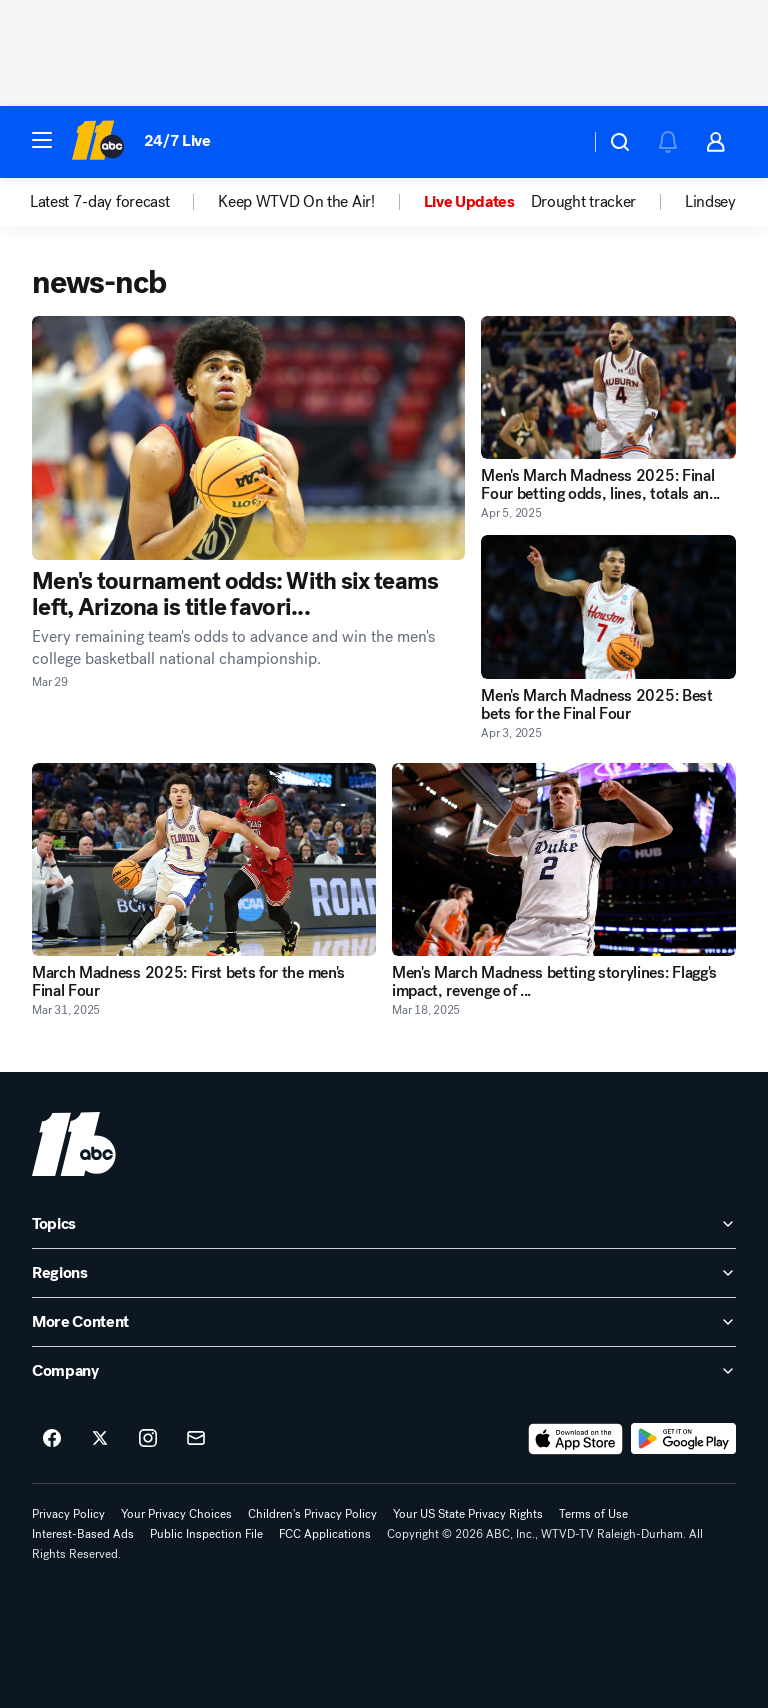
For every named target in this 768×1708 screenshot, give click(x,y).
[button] (42, 140)
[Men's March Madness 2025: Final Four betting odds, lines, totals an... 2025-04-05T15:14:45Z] (608, 387)
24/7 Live (177, 140)
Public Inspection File (206, 1534)
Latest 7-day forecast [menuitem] (99, 202)
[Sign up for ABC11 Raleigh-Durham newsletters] (196, 1439)
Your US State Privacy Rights (468, 1514)
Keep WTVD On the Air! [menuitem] (296, 202)
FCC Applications (325, 1534)
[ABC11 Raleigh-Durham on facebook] (52, 1439)
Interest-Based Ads (83, 1534)
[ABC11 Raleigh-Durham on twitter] (100, 1439)
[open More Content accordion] (384, 1322)
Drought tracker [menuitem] (583, 202)
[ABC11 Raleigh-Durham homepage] (97, 142)
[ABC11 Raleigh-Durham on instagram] (148, 1439)
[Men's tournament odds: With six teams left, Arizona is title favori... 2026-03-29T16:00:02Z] (248, 438)
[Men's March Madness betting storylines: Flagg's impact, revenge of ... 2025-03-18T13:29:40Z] (564, 860)
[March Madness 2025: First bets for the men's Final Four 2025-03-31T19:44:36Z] (204, 860)
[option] (124, 202)
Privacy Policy (68, 1514)
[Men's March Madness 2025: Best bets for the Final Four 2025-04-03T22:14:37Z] (608, 606)
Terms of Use (593, 1514)
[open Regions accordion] (384, 1273)
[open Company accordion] (384, 1371)
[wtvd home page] (74, 1144)
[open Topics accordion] (384, 1224)
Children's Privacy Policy (312, 1514)
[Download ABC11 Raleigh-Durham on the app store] (576, 1439)
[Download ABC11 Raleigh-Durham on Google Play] (683, 1439)
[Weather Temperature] (558, 142)
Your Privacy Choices (176, 1514)
